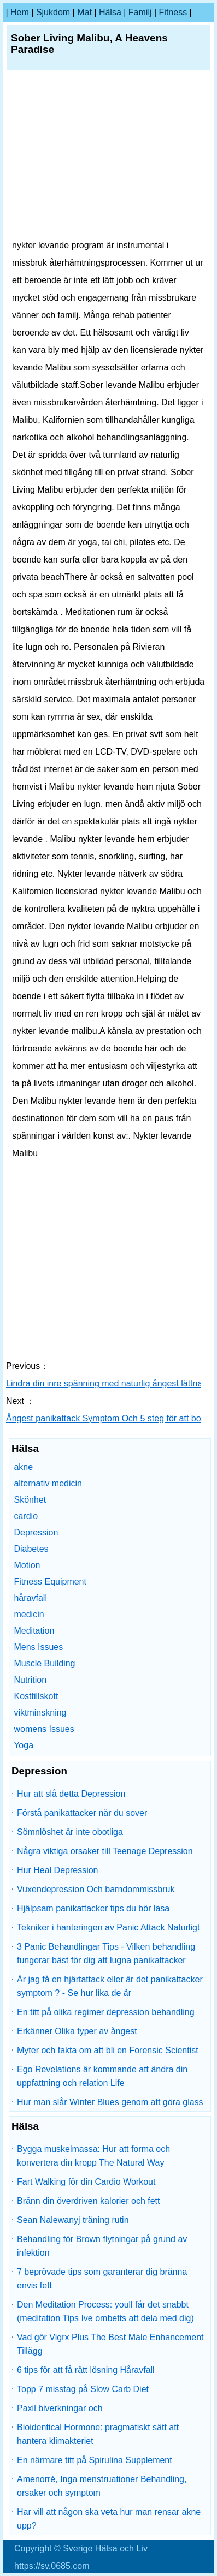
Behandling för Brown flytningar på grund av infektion (102, 2245)
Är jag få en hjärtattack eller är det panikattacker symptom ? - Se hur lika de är (110, 1986)
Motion (27, 1565)
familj (140, 12)
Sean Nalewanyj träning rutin (73, 2220)
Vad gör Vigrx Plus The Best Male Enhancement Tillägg (110, 2344)
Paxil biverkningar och (60, 2408)
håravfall (30, 1598)
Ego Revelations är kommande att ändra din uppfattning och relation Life (102, 2076)
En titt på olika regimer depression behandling (106, 2012)
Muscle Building (44, 1663)
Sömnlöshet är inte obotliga (70, 1832)
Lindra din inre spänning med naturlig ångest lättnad (108, 1383)
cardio (26, 1516)
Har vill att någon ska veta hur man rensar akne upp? (109, 2518)
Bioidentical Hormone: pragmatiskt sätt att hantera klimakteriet (98, 2434)
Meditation (34, 1630)
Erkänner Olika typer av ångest (77, 2031)
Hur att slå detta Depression (71, 1793)
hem (19, 12)
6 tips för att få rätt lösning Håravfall (86, 2370)
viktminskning (40, 1712)
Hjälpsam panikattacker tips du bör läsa (93, 1908)
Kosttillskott (36, 1696)
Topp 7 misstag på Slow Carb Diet (83, 2389)
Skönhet (30, 1499)
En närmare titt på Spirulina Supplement (94, 2460)
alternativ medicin (48, 1483)
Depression (36, 1532)
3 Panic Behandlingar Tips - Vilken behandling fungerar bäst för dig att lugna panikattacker (106, 1953)
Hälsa (110, 12)
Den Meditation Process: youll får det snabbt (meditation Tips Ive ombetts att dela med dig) (105, 2311)
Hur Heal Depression (57, 1870)
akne (23, 1467)
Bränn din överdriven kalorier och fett (88, 2201)
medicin (29, 1614)
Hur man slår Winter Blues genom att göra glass (110, 2102)
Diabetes (31, 1548)
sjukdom (53, 12)
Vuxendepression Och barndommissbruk (95, 1889)
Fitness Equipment (50, 1581)
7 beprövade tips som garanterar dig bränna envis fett (102, 2278)
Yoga (23, 1745)
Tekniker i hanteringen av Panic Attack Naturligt (108, 1927)
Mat (84, 12)
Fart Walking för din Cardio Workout (86, 2181)
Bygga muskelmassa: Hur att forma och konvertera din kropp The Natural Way (93, 2155)
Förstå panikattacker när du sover (82, 1813)
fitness (173, 12)
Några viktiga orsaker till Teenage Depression (105, 1851)
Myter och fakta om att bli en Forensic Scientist (107, 2050)
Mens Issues (38, 1647)
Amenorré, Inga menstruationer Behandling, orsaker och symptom (101, 2486)
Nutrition (30, 1679)
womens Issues (44, 1729)
